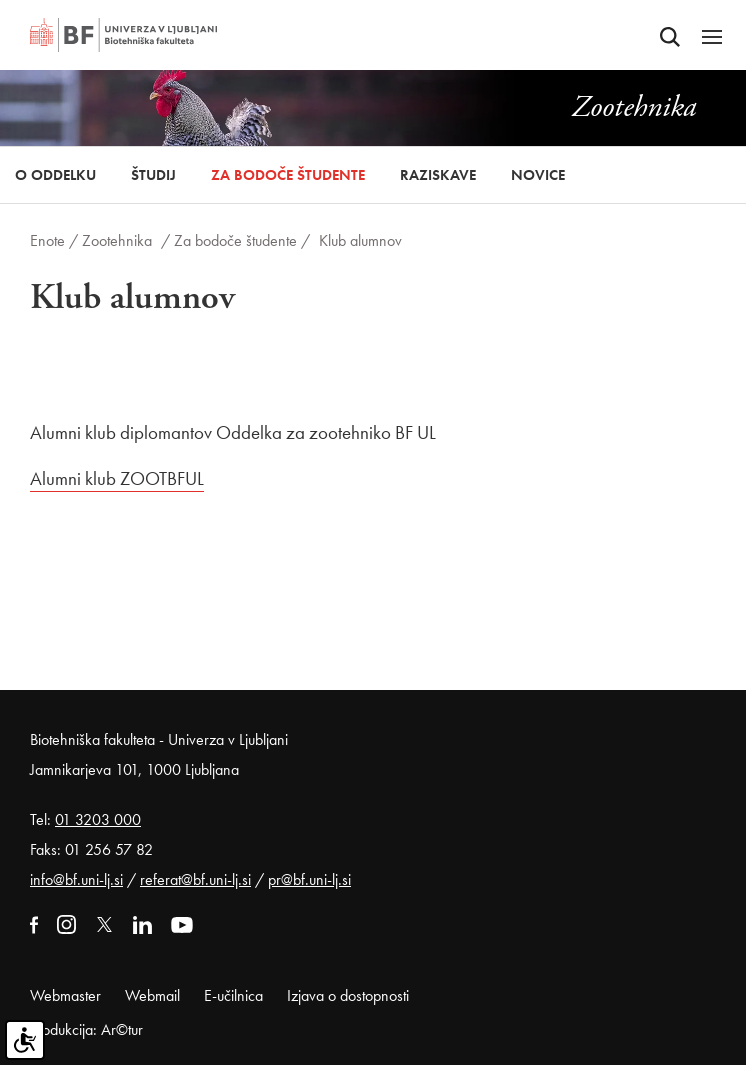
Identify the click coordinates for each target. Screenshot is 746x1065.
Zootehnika (117, 240)
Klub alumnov (360, 240)
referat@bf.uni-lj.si (195, 879)
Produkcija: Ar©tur (86, 1029)
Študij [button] (153, 175)
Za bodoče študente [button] (288, 175)
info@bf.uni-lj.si (76, 879)
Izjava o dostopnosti (348, 995)
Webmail (152, 995)
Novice (538, 175)
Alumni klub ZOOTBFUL (117, 478)
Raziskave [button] (438, 175)
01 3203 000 (98, 819)
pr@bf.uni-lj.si (309, 879)
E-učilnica (233, 995)
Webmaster (65, 995)
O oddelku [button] (55, 175)
